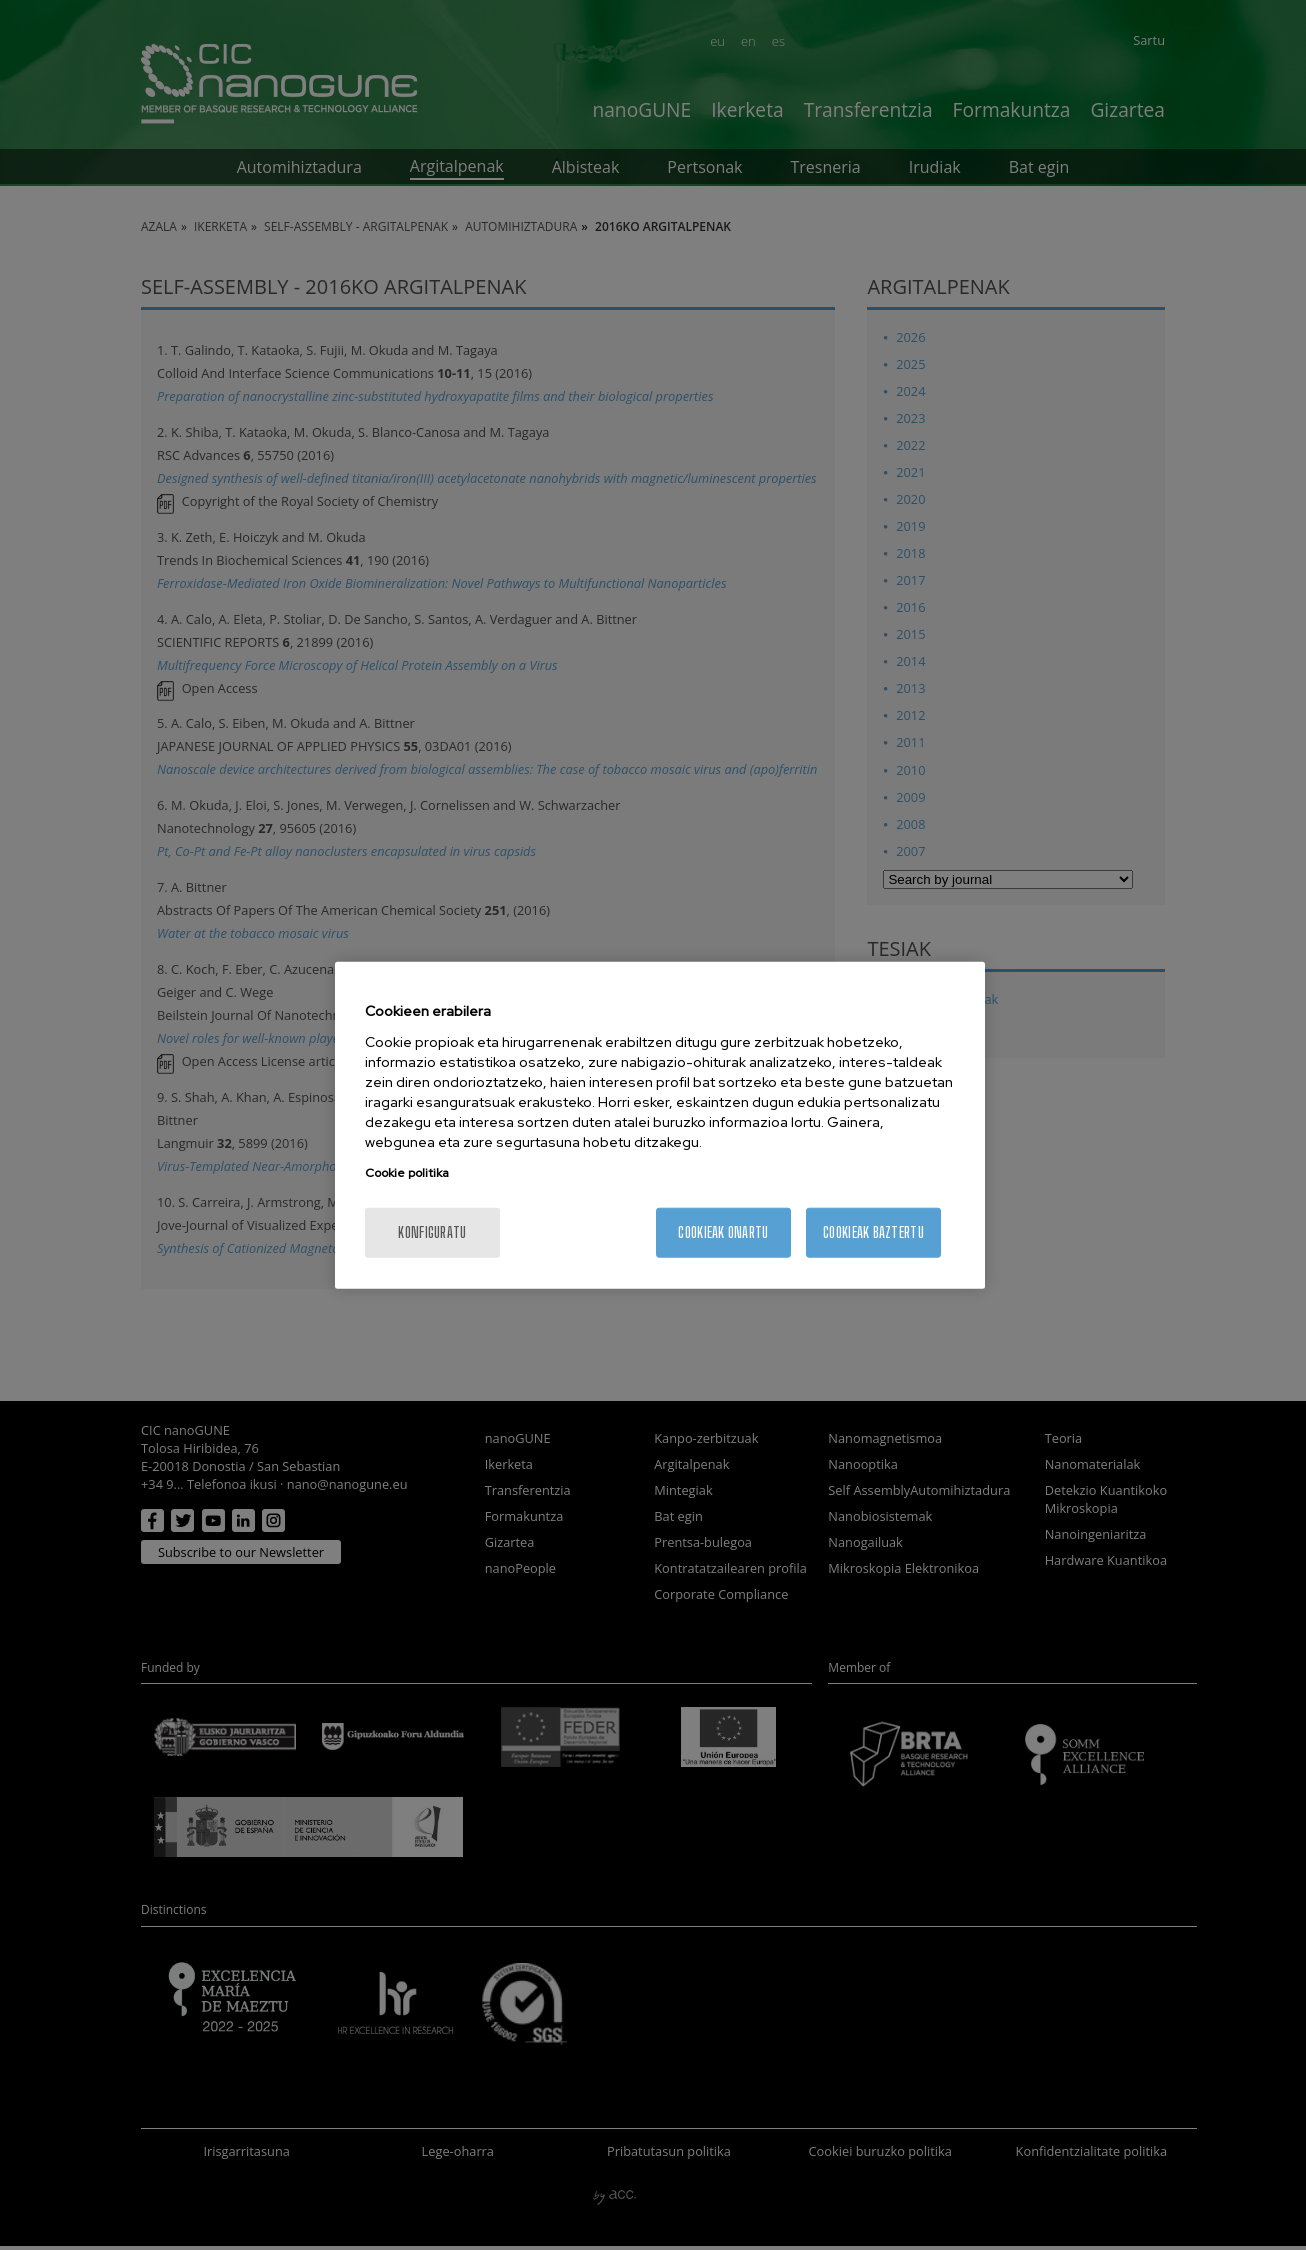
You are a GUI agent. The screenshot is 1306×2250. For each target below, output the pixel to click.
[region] (660, 1125)
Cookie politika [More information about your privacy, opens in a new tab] (407, 1172)
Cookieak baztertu (873, 1231)
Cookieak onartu (723, 1231)
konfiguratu (432, 1231)
